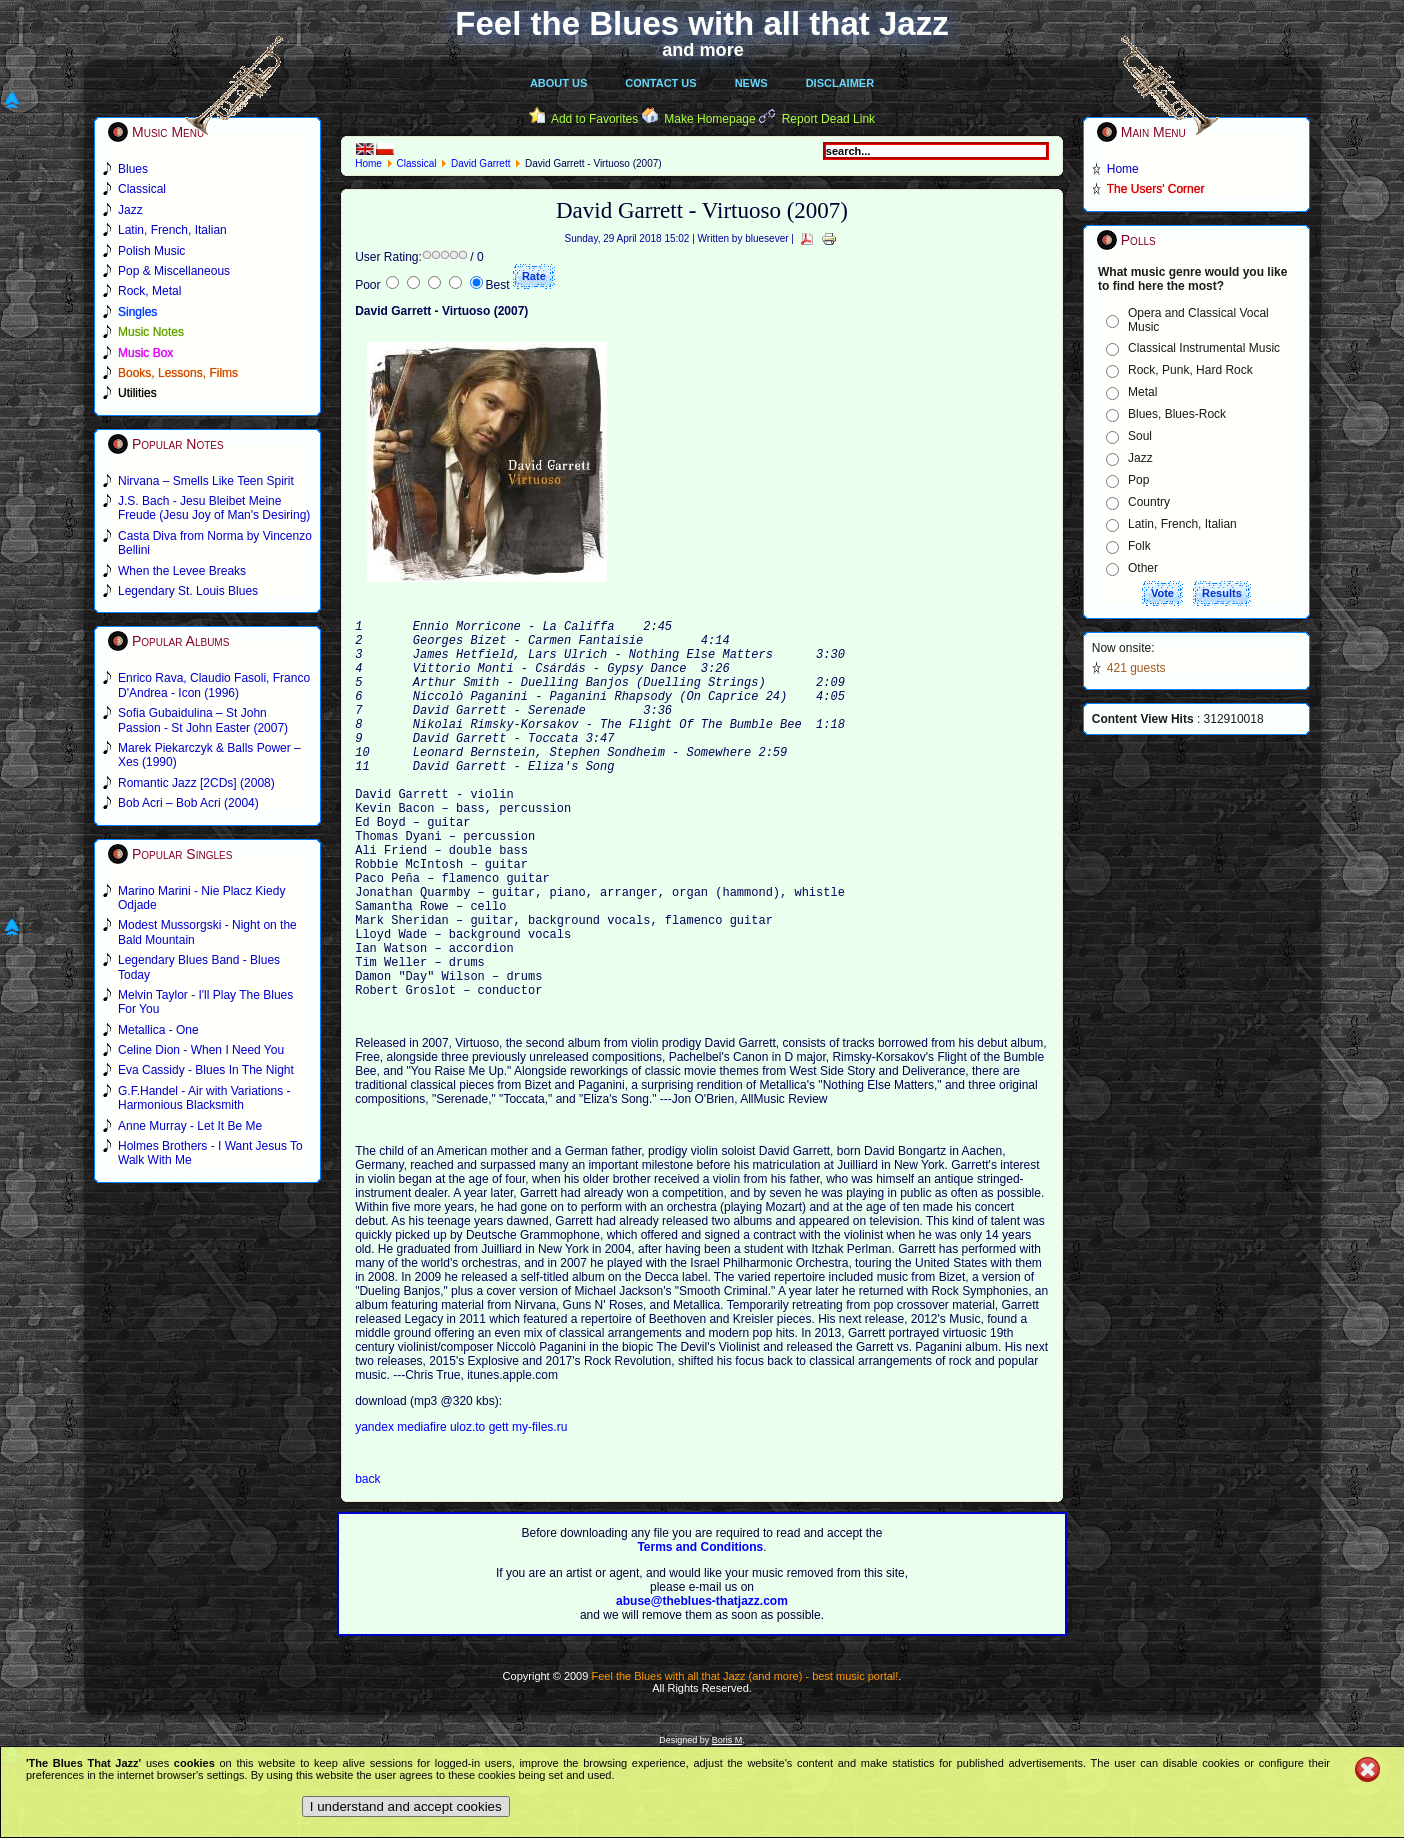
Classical (416, 163)
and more (703, 50)
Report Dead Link (828, 119)
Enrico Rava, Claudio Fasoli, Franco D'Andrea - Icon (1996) (214, 685)
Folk (1139, 546)
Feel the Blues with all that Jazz (701, 23)
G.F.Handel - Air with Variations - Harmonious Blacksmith (204, 1098)
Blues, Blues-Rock (1177, 414)
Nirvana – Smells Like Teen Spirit (206, 481)
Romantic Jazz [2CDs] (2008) (196, 783)
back (367, 1563)
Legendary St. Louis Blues (188, 591)
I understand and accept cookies (406, 1806)
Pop (1138, 480)
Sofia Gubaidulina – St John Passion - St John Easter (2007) (203, 720)
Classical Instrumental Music (1204, 348)
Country (1149, 502)
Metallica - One (158, 1030)
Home (368, 163)
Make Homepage (709, 119)
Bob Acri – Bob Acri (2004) (188, 803)
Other (1143, 568)
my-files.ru (539, 1511)
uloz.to (469, 1511)
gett (499, 1511)
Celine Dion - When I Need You (201, 1050)
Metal (1142, 392)
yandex (376, 1511)
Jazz (1140, 458)
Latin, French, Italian (1182, 524)
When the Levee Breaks (182, 571)
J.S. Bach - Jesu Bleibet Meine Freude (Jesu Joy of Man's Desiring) (214, 508)
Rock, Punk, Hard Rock (1190, 370)
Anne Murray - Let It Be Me (190, 1126)
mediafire (421, 1511)
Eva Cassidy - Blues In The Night (206, 1070)
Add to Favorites (594, 119)
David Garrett (480, 163)
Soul (1140, 436)
